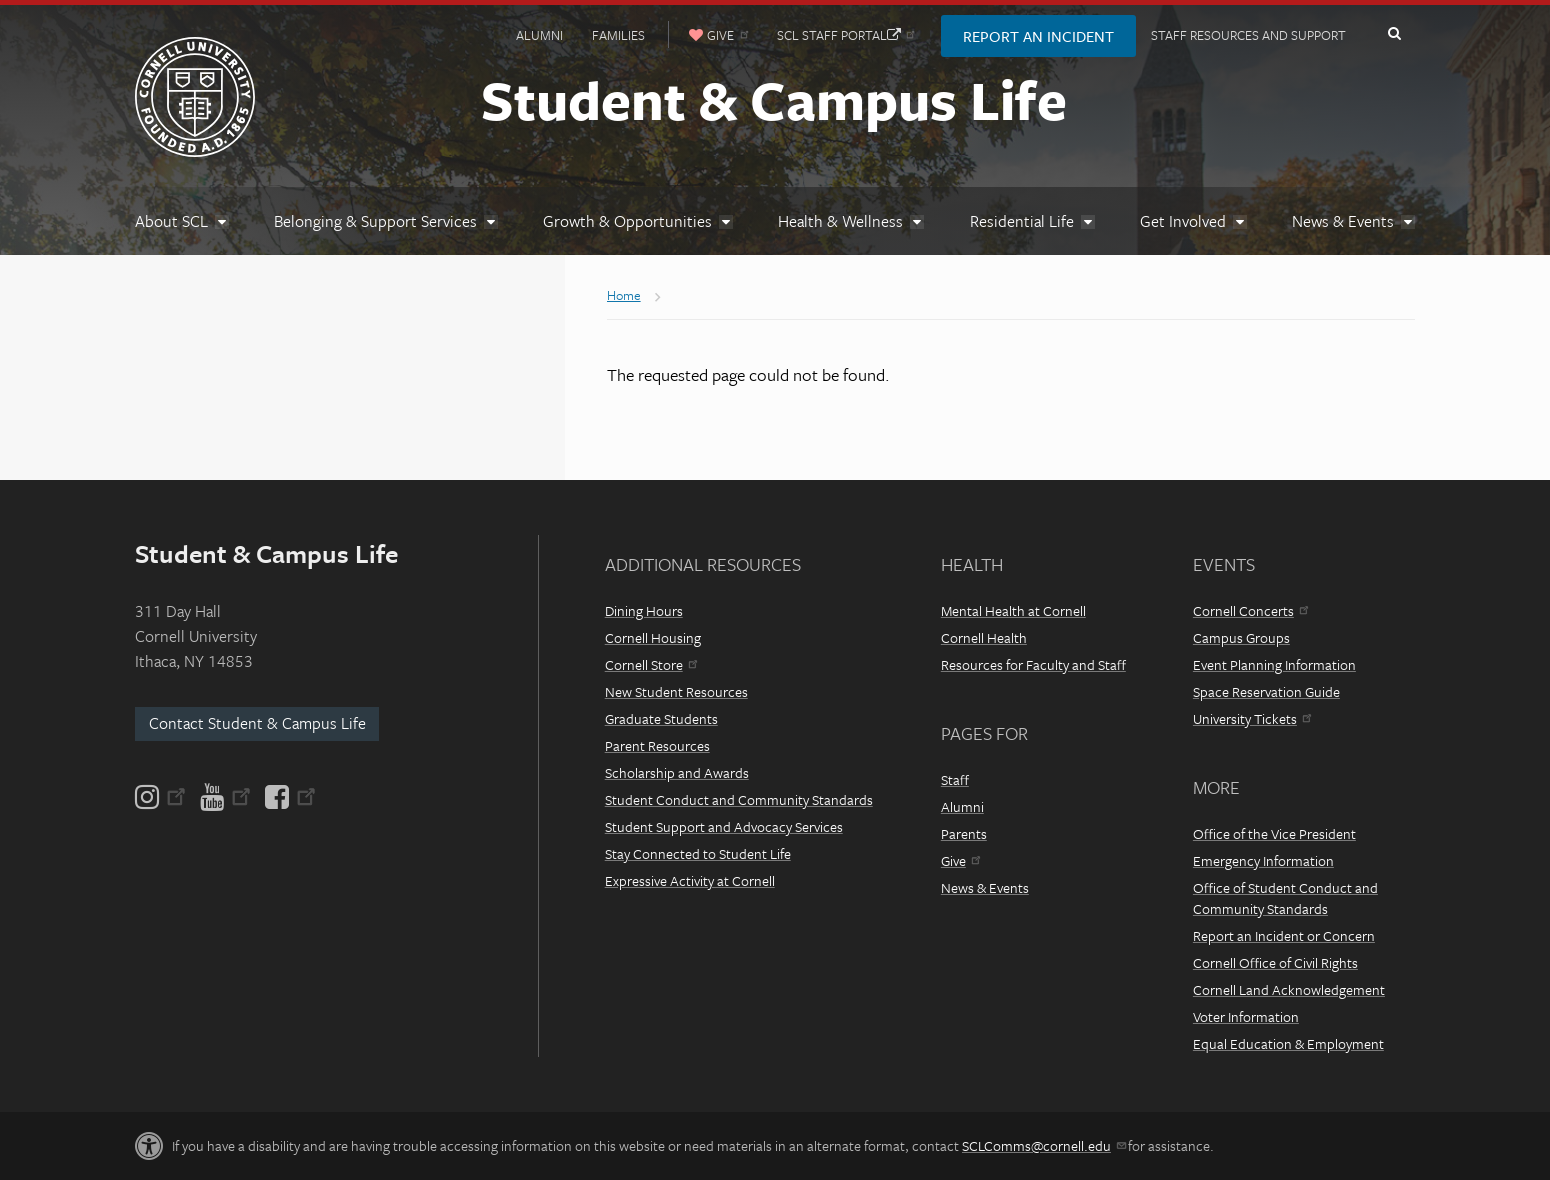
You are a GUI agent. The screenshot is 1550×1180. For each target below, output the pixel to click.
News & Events (985, 887)
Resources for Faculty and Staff (1033, 664)
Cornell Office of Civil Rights (1275, 962)
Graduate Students (661, 718)
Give (960, 860)
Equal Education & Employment (1288, 1043)
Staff (955, 779)
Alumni (539, 35)
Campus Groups (1241, 637)
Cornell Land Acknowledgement (1289, 989)
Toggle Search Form (1394, 34)
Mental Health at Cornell (1013, 610)
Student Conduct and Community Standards (739, 799)
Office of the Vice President (1274, 833)
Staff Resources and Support (1248, 35)
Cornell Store (651, 664)
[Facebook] (289, 797)
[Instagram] (162, 797)
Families (618, 35)
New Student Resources (676, 691)
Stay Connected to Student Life (698, 853)
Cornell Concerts (1250, 610)
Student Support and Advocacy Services (724, 826)
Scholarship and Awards (677, 772)
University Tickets (1252, 718)
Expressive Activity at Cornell (690, 880)
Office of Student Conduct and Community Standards (1285, 898)
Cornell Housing (653, 637)
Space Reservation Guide (1266, 691)
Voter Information (1246, 1016)
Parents (964, 833)
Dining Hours (644, 610)
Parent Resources (657, 745)
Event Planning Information (1274, 664)
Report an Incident (1038, 36)
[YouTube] (225, 797)
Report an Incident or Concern (1284, 935)
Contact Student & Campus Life (257, 723)
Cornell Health (984, 637)
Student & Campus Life (774, 99)
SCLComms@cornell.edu (1043, 1145)
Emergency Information (1263, 860)
